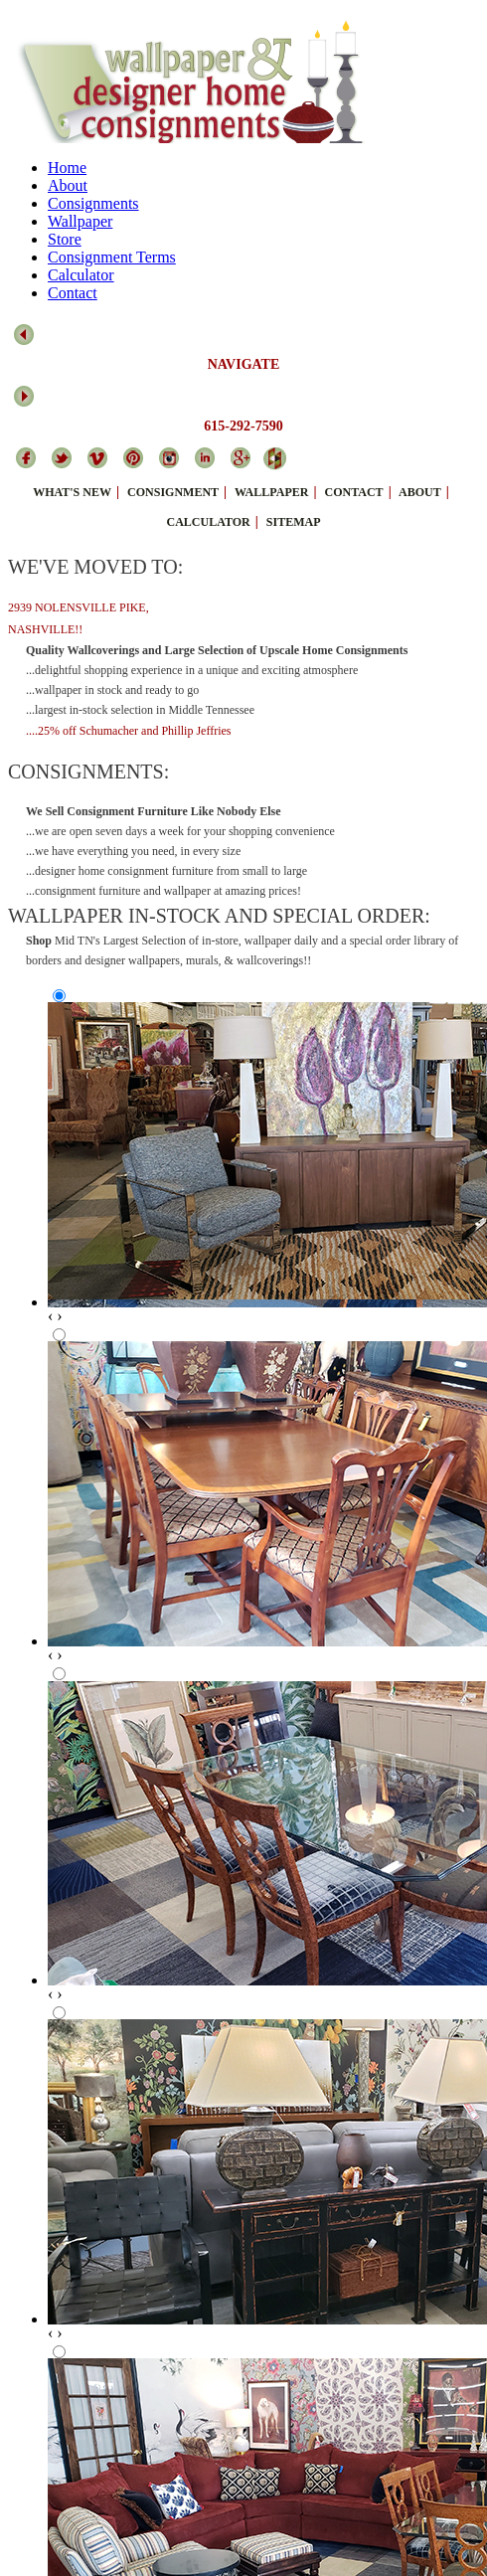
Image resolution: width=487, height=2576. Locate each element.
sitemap (293, 522)
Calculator (81, 274)
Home (67, 167)
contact (354, 492)
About (67, 185)
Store (64, 239)
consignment (173, 492)
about (420, 492)
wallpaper (271, 492)
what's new (72, 492)
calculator (207, 522)
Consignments (93, 203)
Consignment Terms (112, 257)
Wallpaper (80, 221)
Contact (72, 292)
